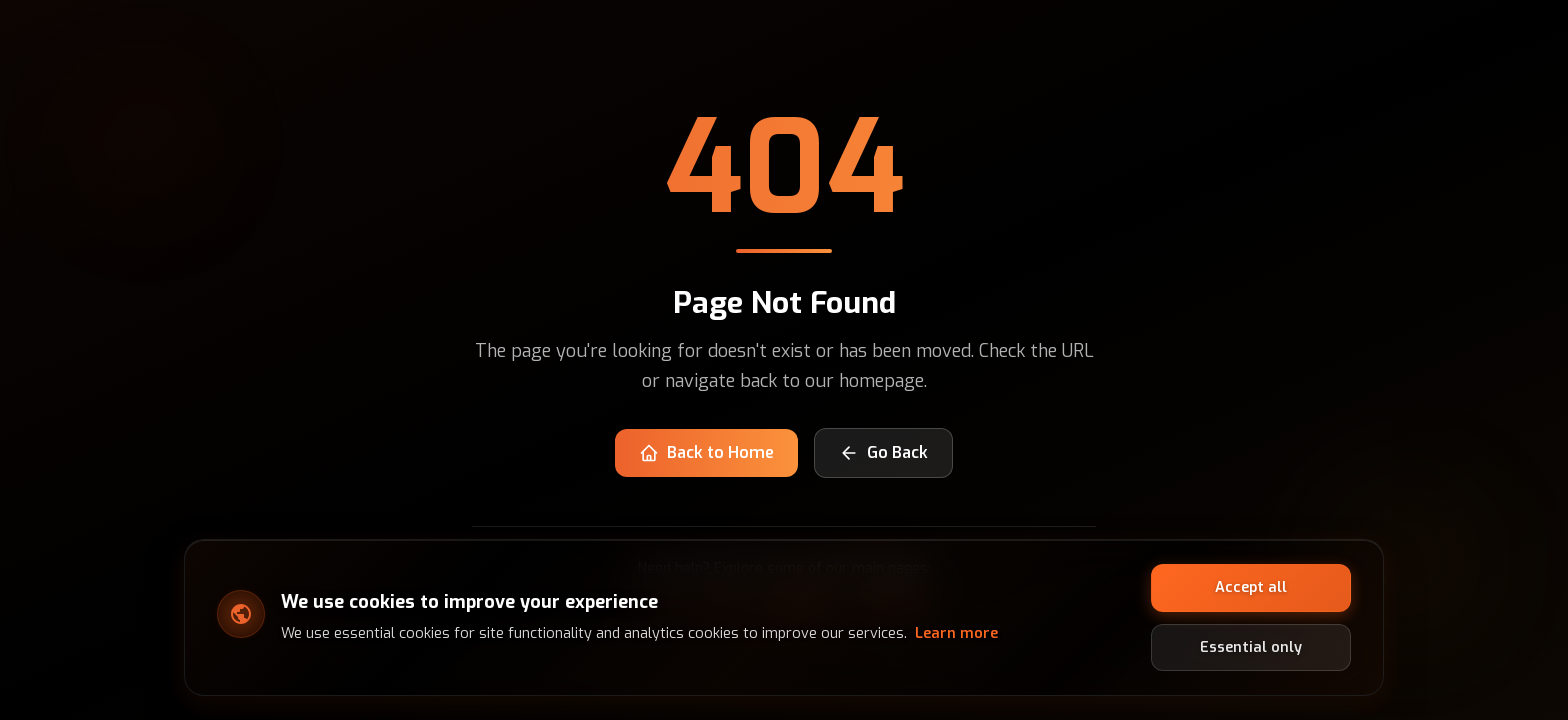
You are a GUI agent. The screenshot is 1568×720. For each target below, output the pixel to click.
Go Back (883, 452)
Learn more (956, 633)
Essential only (1251, 646)
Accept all (1251, 587)
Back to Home (706, 452)
